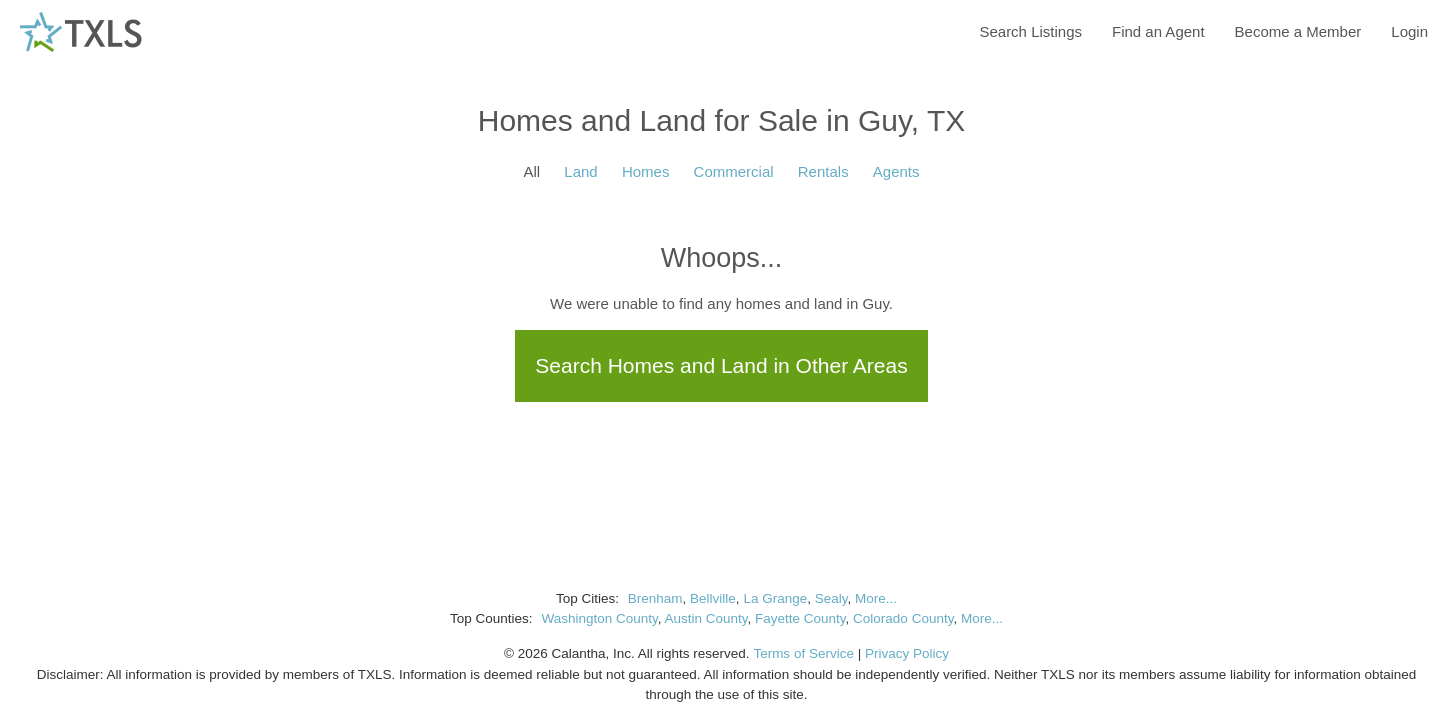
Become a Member (1298, 31)
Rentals (823, 171)
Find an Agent (1158, 31)
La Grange (775, 598)
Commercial (734, 171)
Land (580, 171)
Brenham (655, 598)
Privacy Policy (907, 653)
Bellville (713, 598)
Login (1409, 31)
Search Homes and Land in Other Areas (721, 365)
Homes (646, 171)
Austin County (705, 618)
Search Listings (1030, 31)
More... (876, 598)
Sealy (831, 598)
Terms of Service (803, 653)
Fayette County (800, 618)
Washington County (599, 618)
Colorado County (903, 618)
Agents (896, 171)
